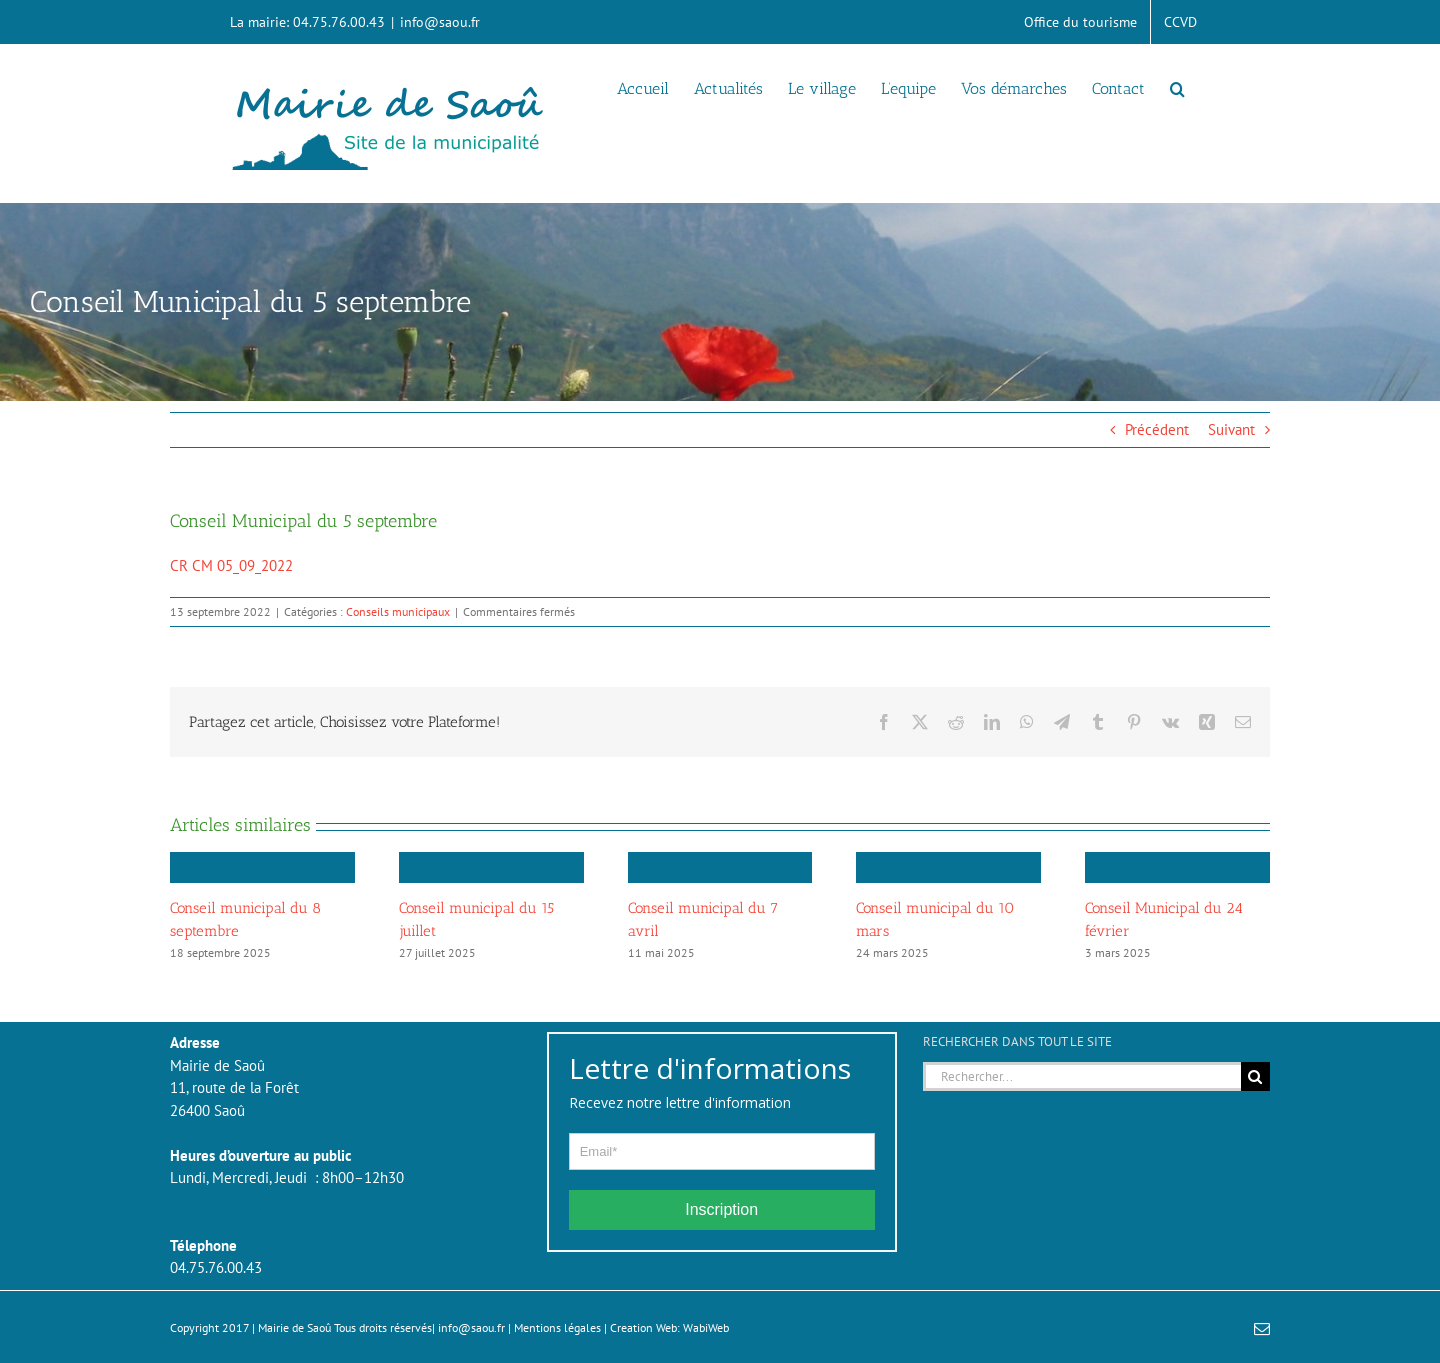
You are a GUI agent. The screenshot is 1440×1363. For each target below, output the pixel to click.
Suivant (1231, 429)
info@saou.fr (440, 22)
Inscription (721, 1209)
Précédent (1157, 429)
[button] (1177, 87)
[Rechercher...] (1082, 1076)
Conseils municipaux (398, 611)
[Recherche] (1255, 1076)
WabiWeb (706, 1327)
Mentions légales (557, 1327)
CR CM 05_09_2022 (231, 565)
